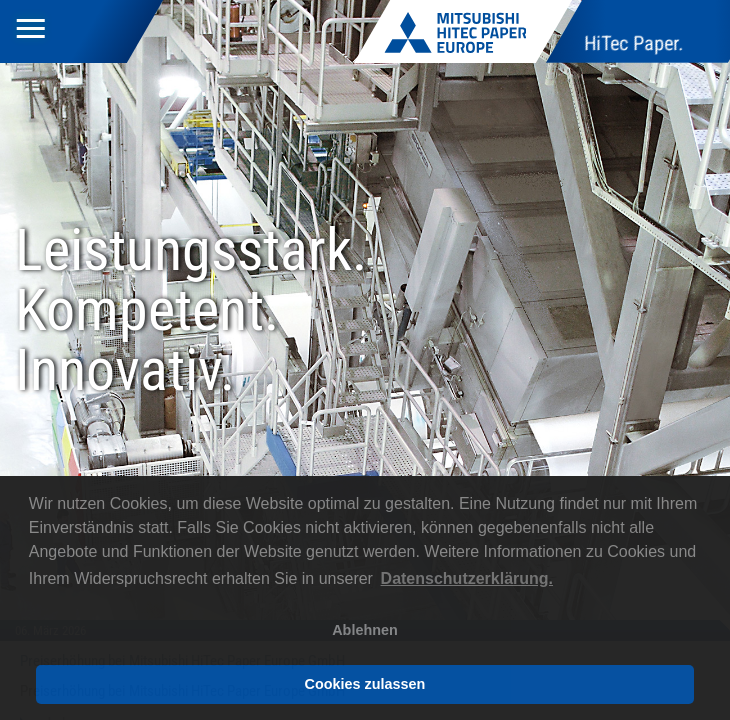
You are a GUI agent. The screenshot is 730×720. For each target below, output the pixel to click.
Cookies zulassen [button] (365, 684)
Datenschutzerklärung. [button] (467, 578)
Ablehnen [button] (365, 630)
